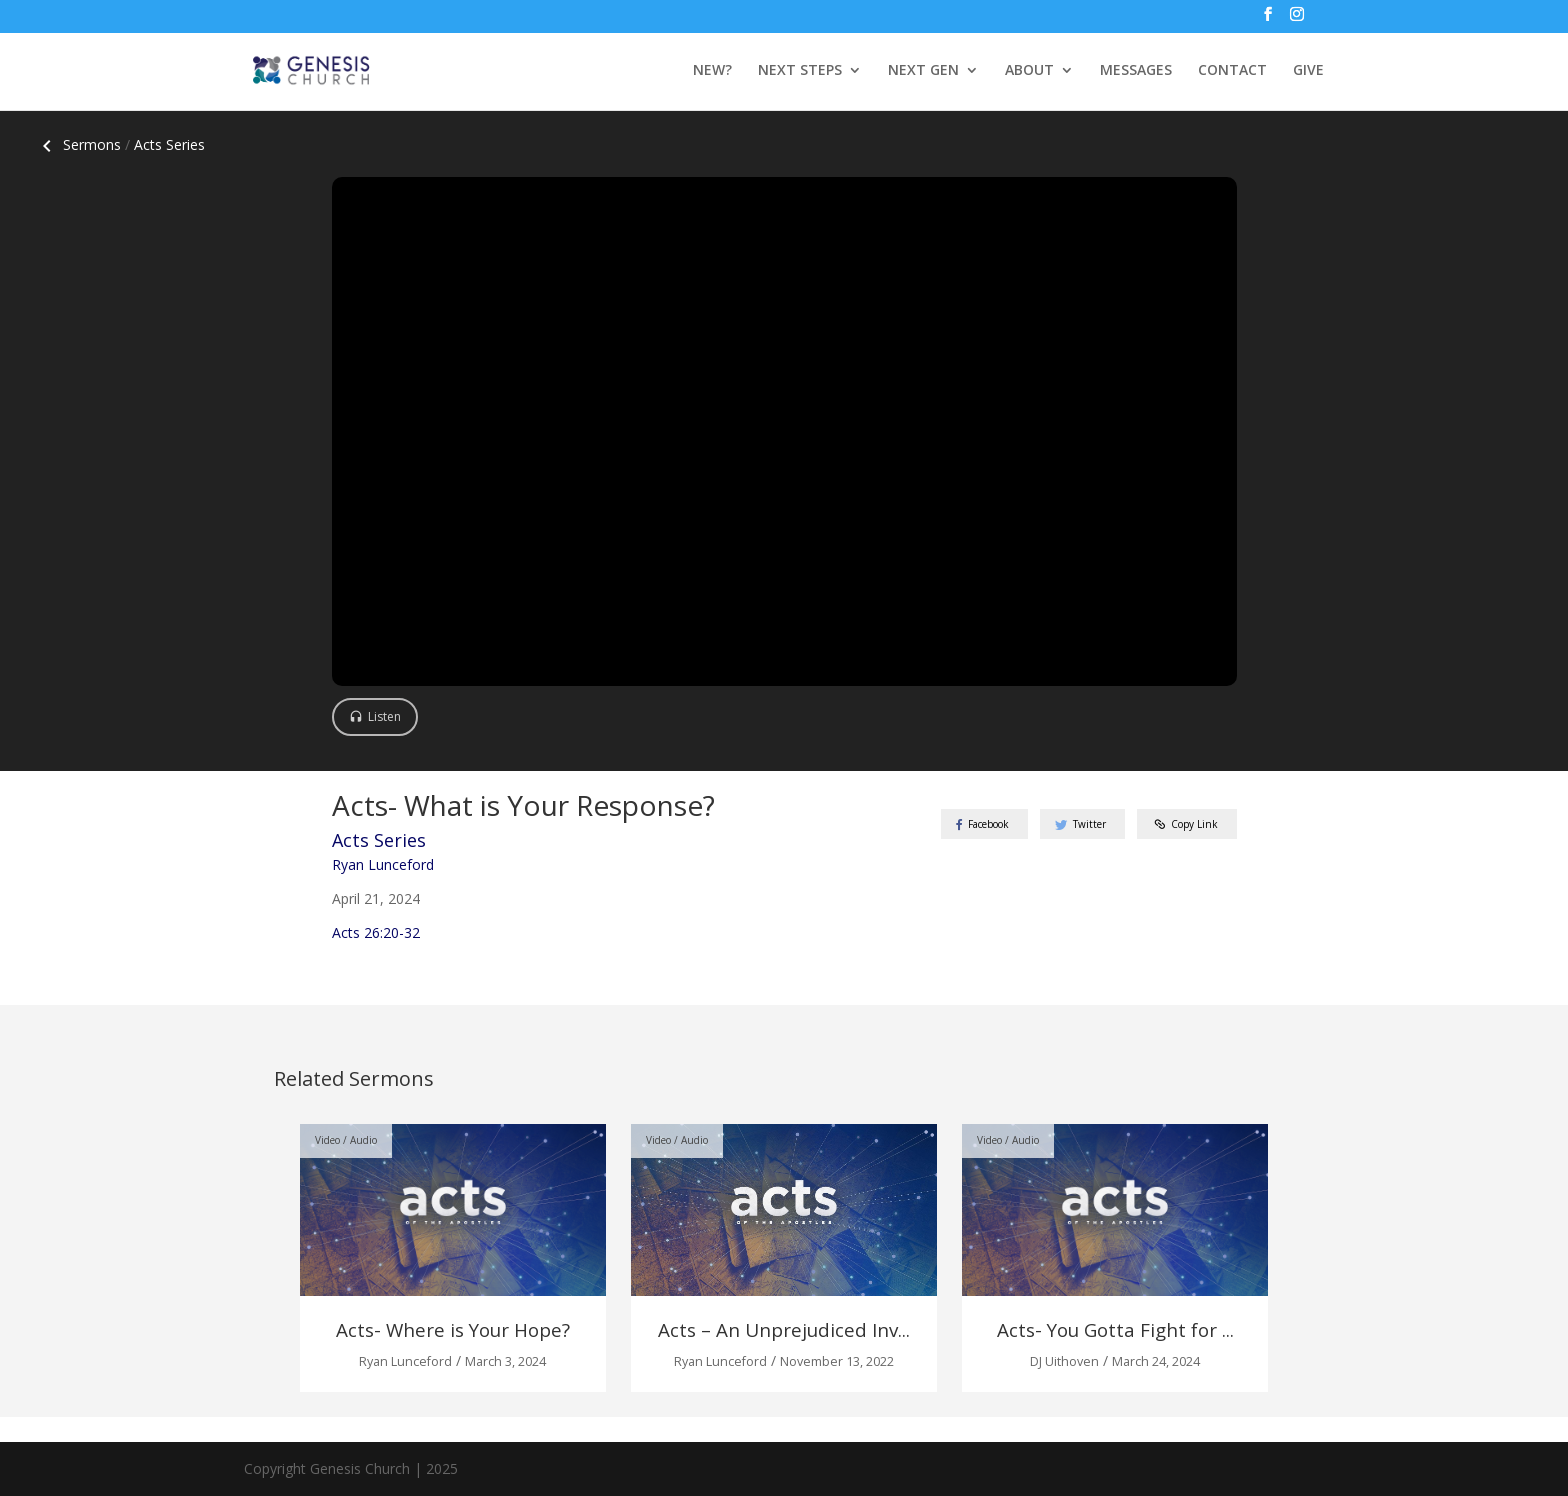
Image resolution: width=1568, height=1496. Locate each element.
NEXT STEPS (800, 71)
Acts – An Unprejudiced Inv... (784, 1330)
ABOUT (1029, 71)
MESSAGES (1136, 71)
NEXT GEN (923, 71)
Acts (169, 144)
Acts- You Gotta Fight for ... (1115, 1330)
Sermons (78, 144)
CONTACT (1232, 71)
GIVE (1308, 71)
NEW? (712, 71)
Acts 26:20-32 (376, 932)
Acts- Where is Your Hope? (453, 1330)
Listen (384, 716)
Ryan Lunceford (383, 864)
